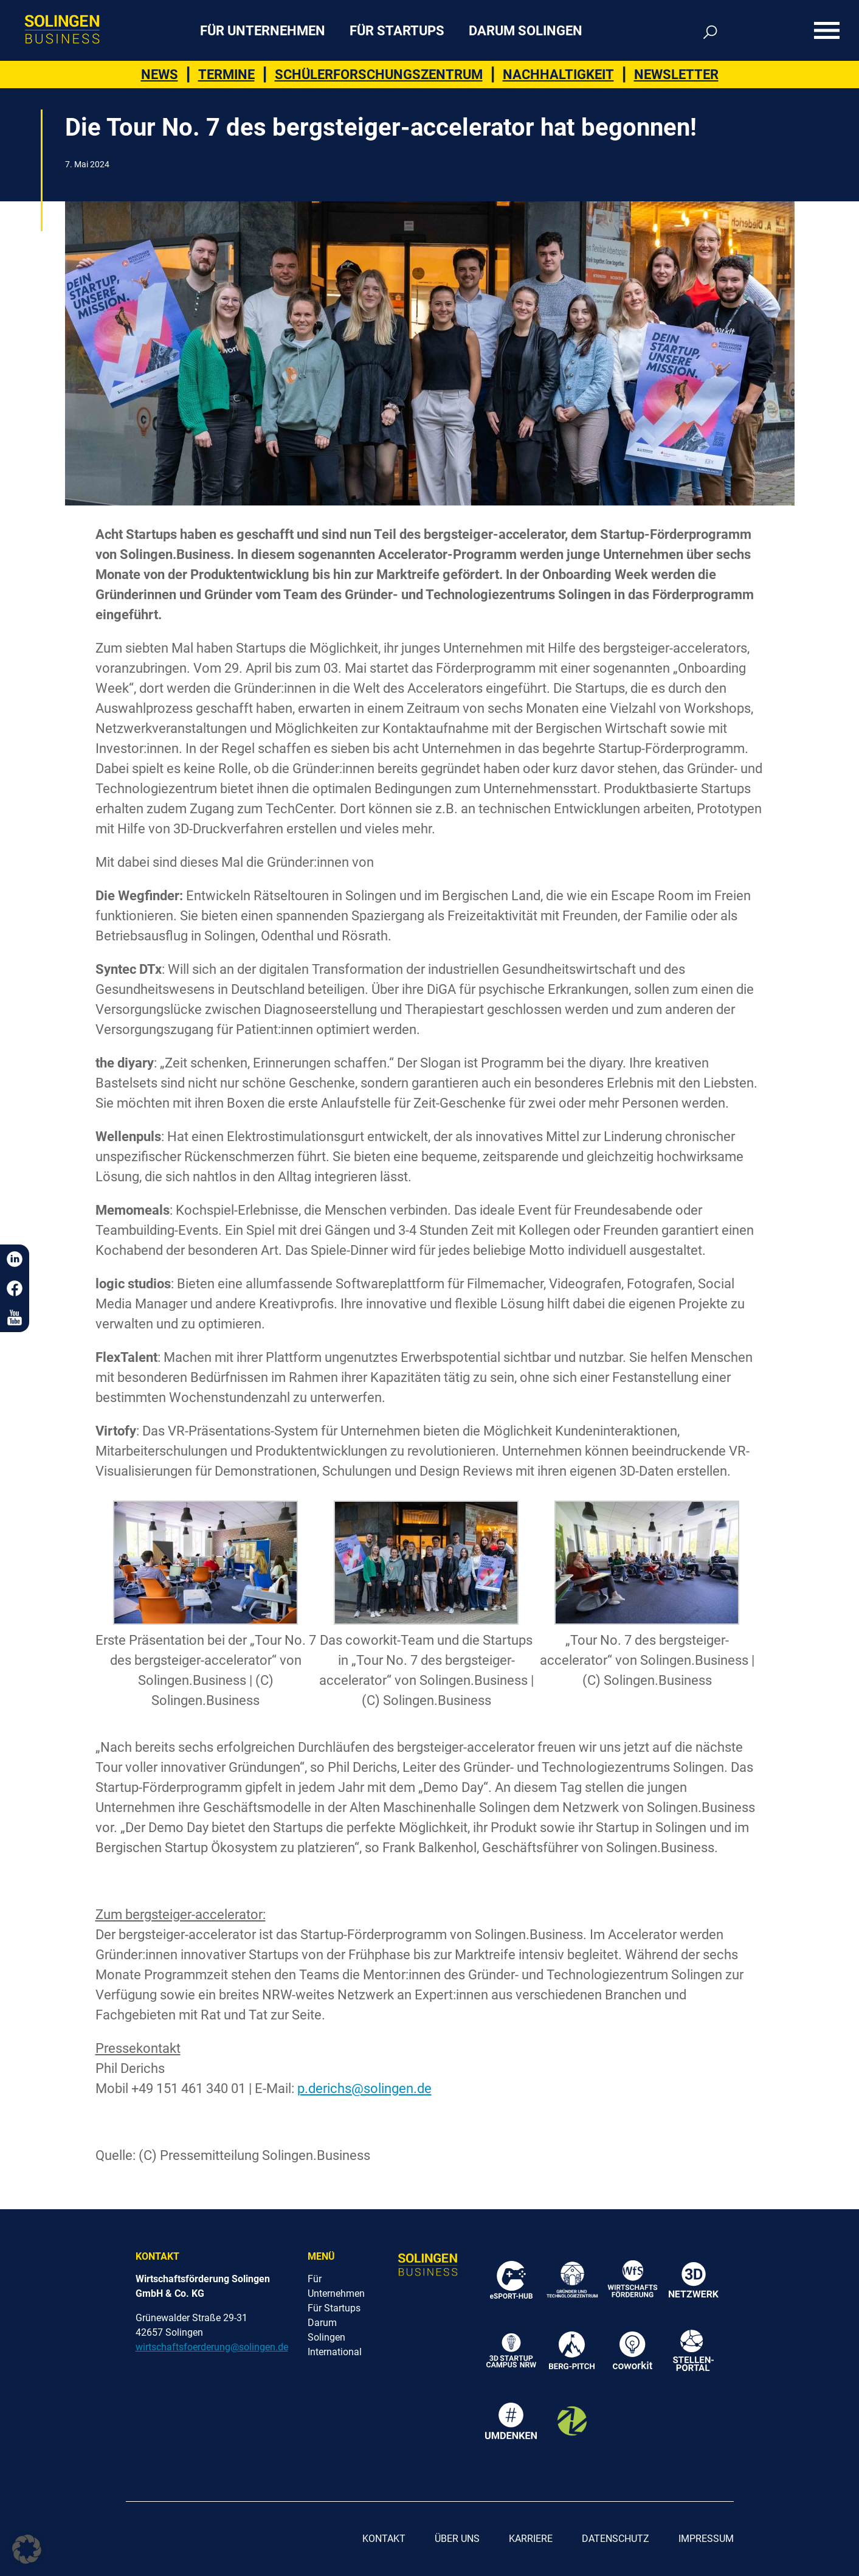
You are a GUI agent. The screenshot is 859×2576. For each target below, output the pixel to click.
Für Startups (397, 30)
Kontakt (383, 2538)
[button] (26, 2549)
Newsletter (676, 74)
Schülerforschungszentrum (379, 74)
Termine (226, 74)
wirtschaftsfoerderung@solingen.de (212, 2347)
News (159, 74)
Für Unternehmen (262, 30)
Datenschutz (615, 2538)
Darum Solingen (525, 30)
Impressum (706, 2538)
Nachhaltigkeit (558, 74)
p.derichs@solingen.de (364, 2088)
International (335, 2352)
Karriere (531, 2538)
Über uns (457, 2538)
